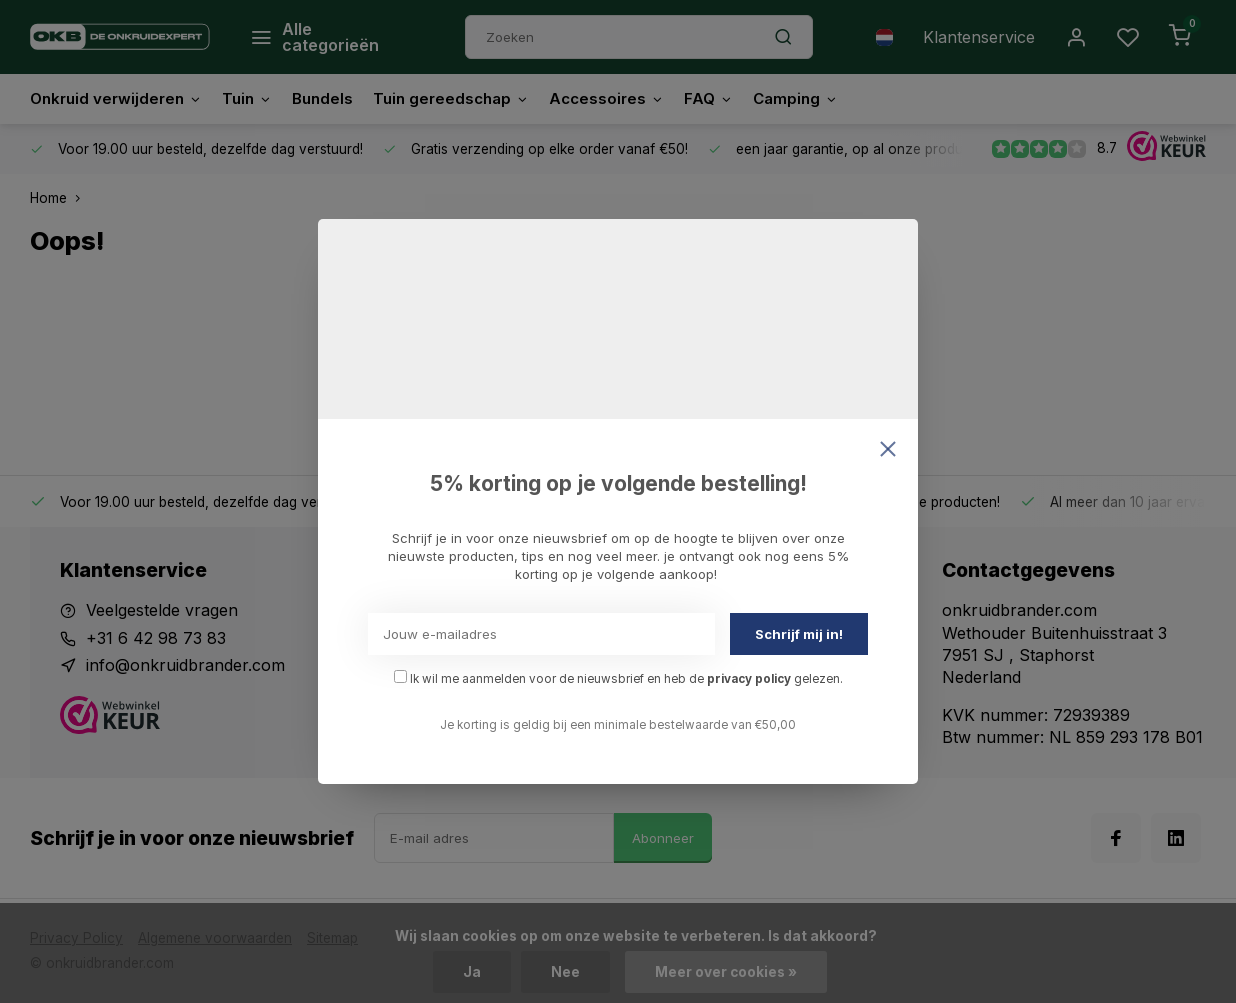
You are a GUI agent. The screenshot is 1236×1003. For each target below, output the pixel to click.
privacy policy (749, 679)
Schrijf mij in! (799, 634)
